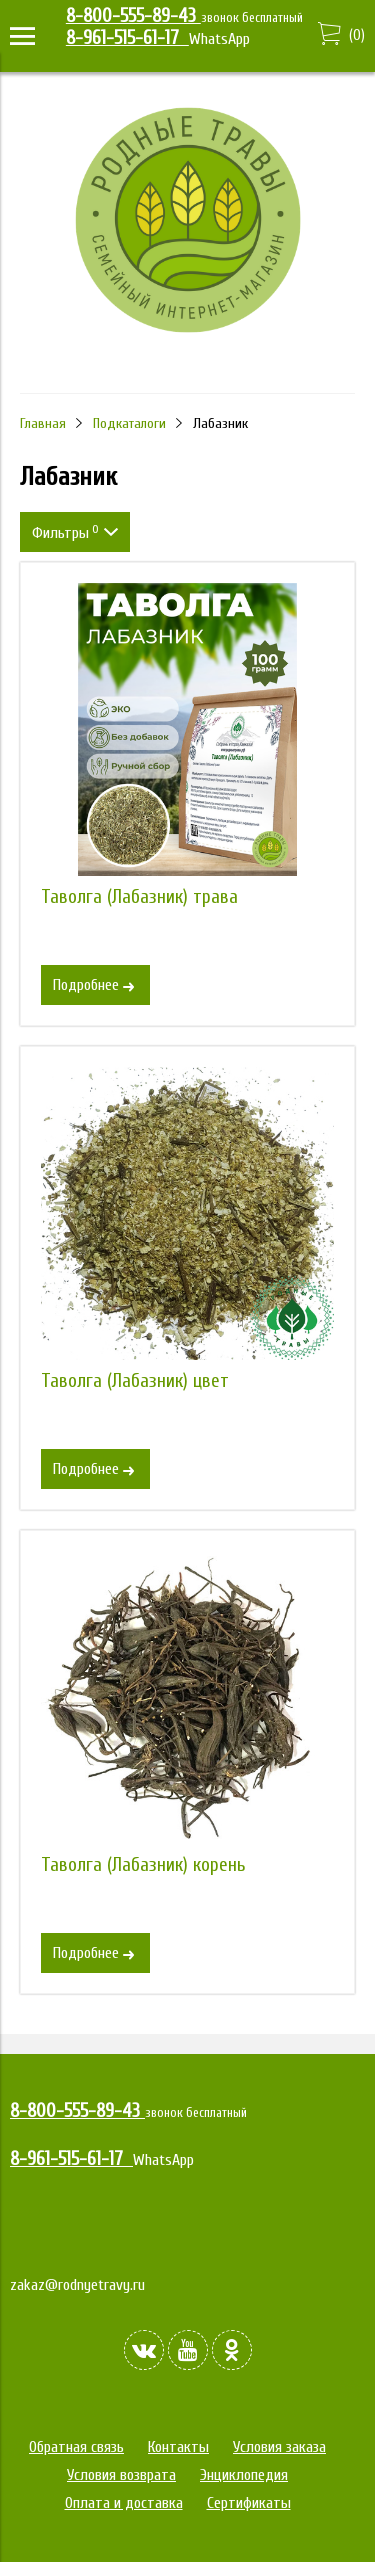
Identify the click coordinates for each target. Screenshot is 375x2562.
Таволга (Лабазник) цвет (135, 1381)
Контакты (178, 2447)
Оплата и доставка (124, 2503)
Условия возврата (121, 2475)
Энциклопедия (244, 2475)
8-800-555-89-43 (133, 16)
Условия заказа (279, 2447)
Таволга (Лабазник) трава (139, 897)
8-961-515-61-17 (127, 38)
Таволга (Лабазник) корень (143, 1865)
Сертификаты (249, 2503)
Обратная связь (76, 2447)
